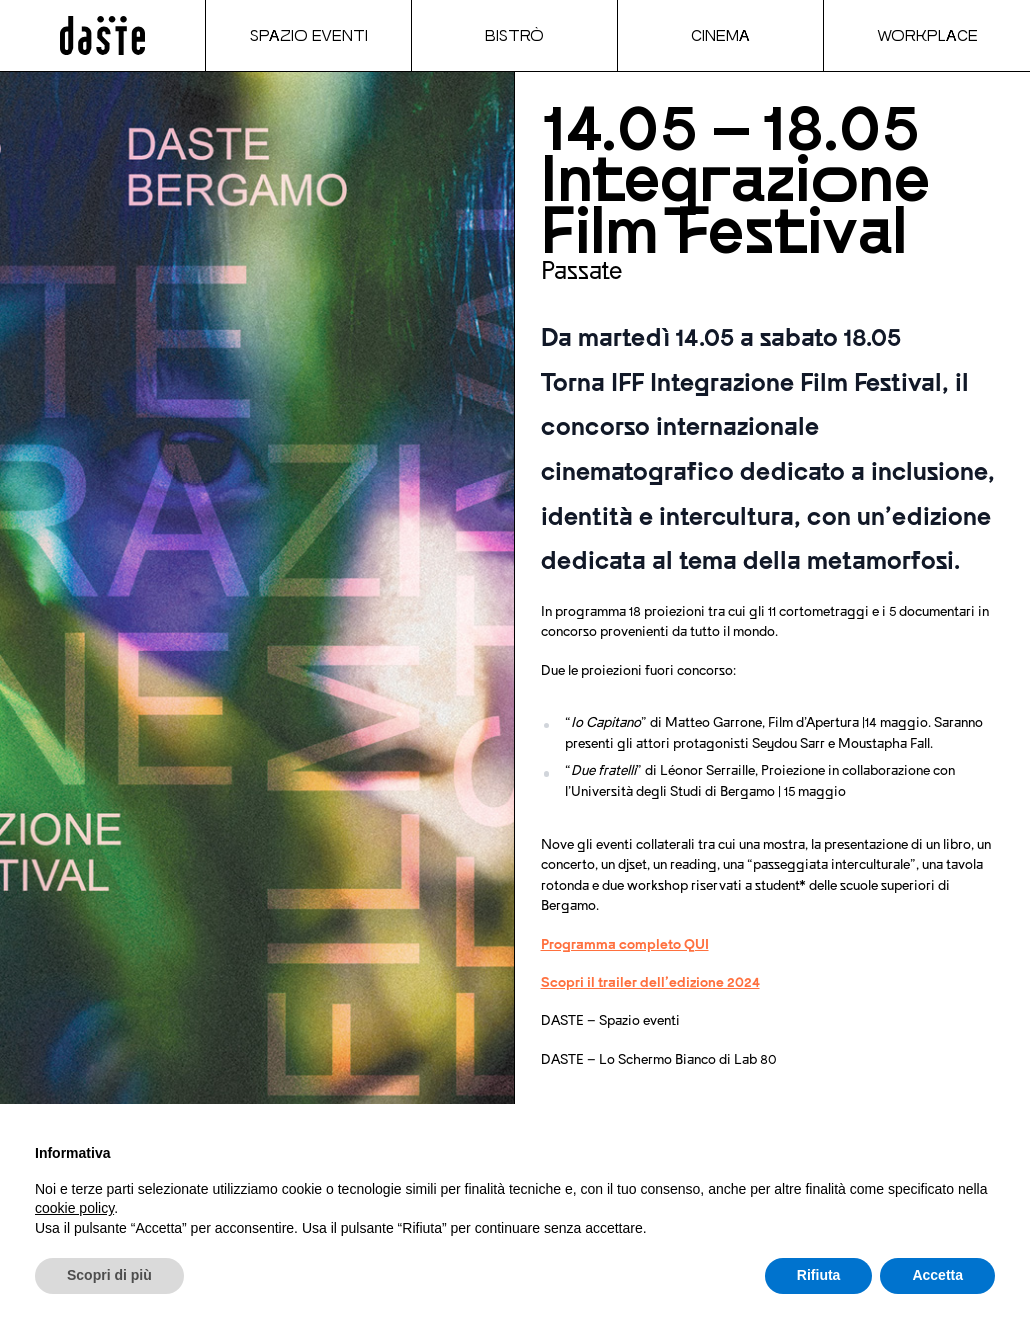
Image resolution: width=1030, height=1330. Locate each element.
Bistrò (514, 35)
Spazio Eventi (309, 35)
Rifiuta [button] (819, 1275)
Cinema (720, 35)
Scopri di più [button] (109, 1275)
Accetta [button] (937, 1275)
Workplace (927, 35)
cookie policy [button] (74, 1208)
